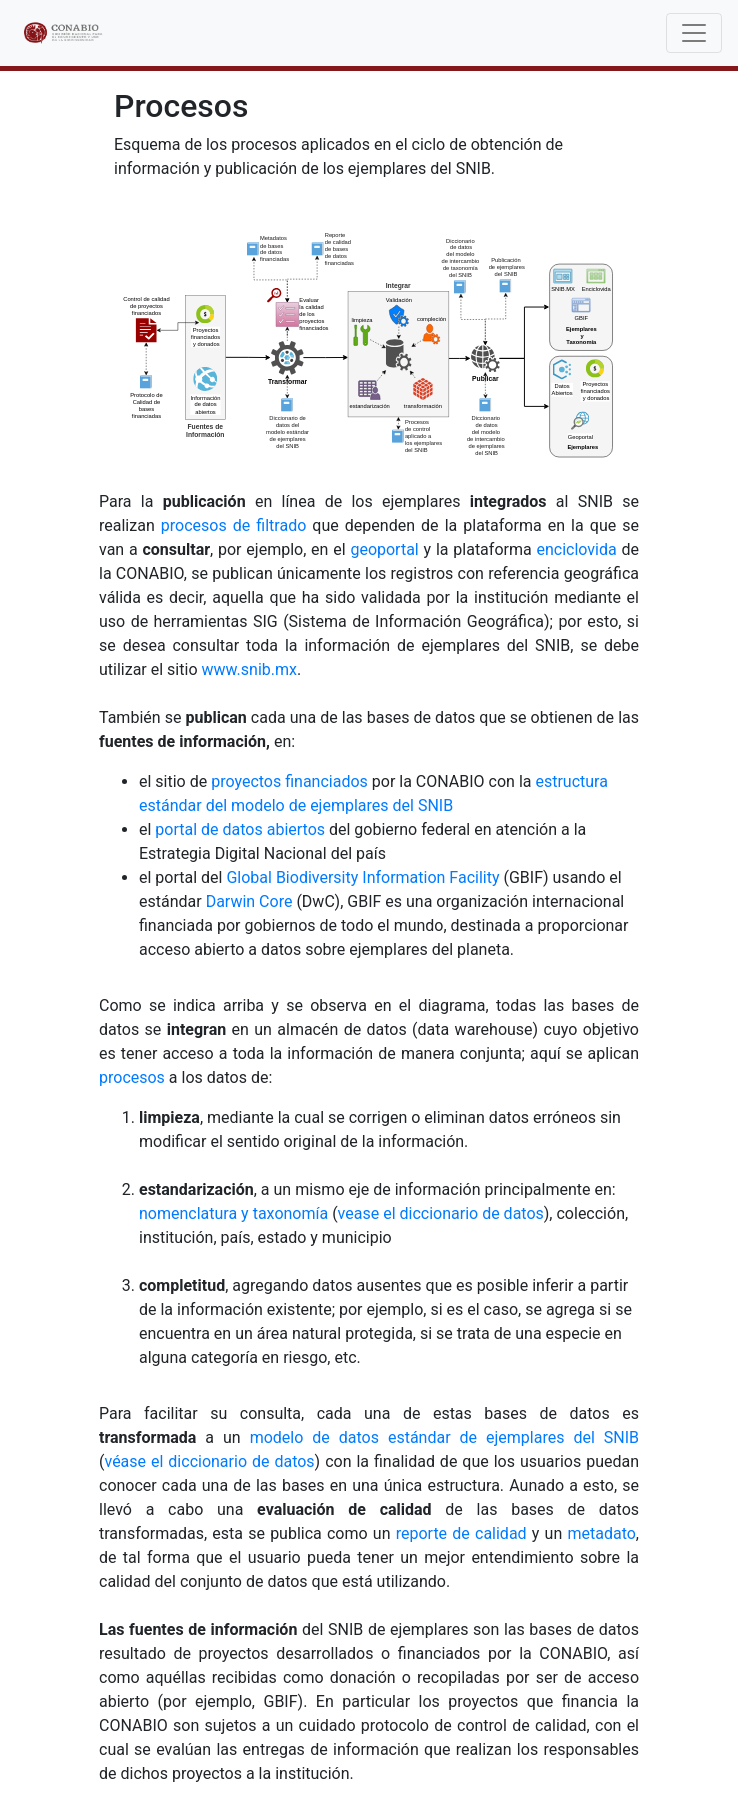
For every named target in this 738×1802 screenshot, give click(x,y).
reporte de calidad (461, 1533)
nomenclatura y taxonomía (233, 1213)
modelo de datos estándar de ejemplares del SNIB (444, 1437)
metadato (601, 1533)
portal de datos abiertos (240, 829)
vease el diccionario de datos (441, 1213)
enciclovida (576, 549)
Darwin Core (249, 901)
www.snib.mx (248, 669)
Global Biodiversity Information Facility (362, 877)
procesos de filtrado (233, 525)
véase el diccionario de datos (209, 1461)
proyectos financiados (289, 781)
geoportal (384, 549)
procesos (132, 1077)
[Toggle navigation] (694, 33)
